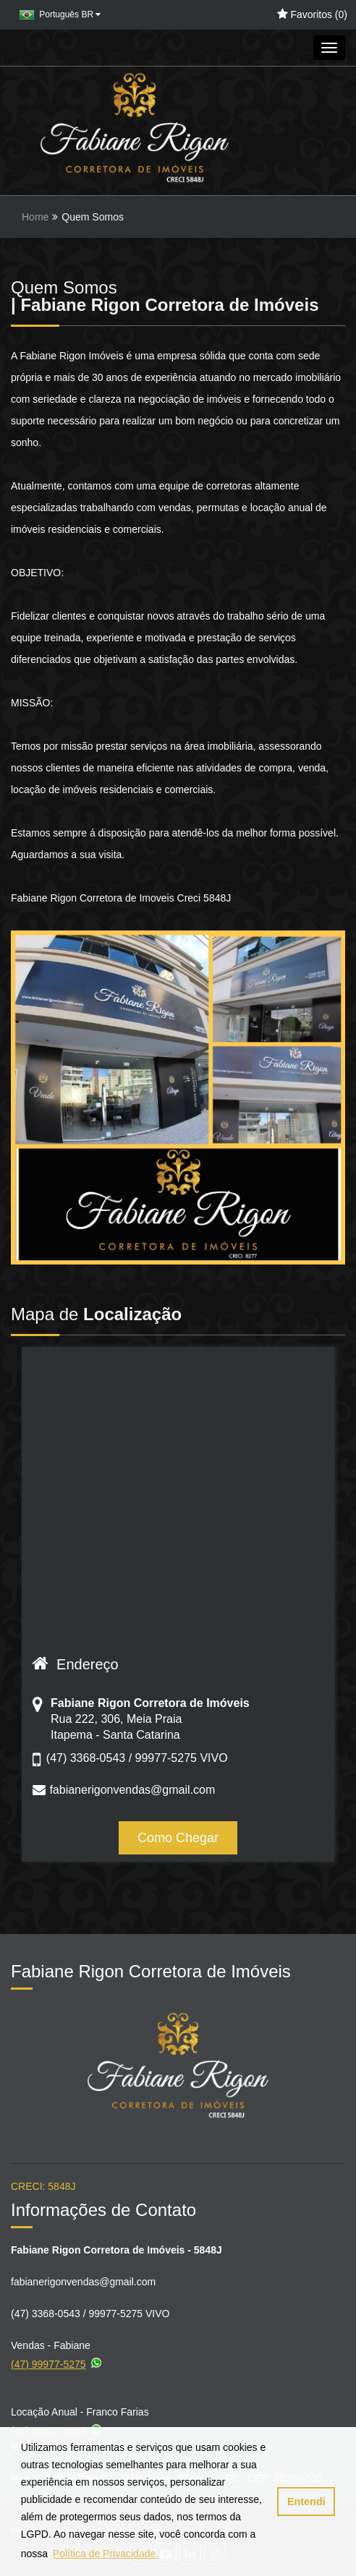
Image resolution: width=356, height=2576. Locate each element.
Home (35, 217)
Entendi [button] (306, 2501)
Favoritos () (312, 14)
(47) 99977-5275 (57, 2361)
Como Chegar (178, 1838)
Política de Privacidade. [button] (105, 2553)
